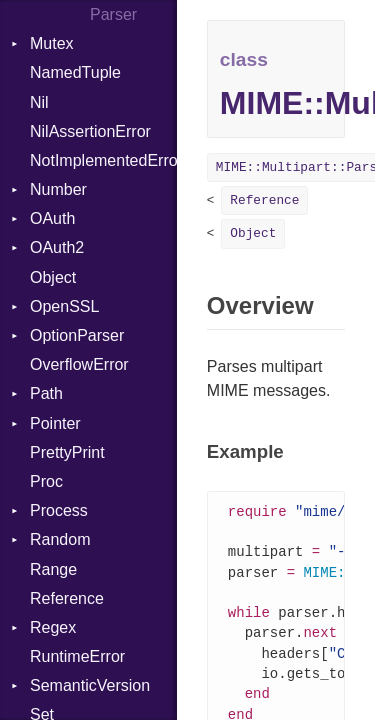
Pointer (55, 423)
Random (60, 539)
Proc (46, 481)
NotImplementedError (103, 160)
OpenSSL (64, 306)
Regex (53, 627)
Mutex (52, 43)
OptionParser (77, 335)
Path (46, 393)
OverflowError (79, 364)
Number (58, 189)
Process (59, 510)
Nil (39, 102)
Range (53, 569)
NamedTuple (75, 72)
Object (53, 277)
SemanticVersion (90, 685)
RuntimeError (77, 656)
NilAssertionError (90, 131)
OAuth (52, 218)
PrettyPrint (67, 452)
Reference (67, 598)
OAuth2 (57, 247)
